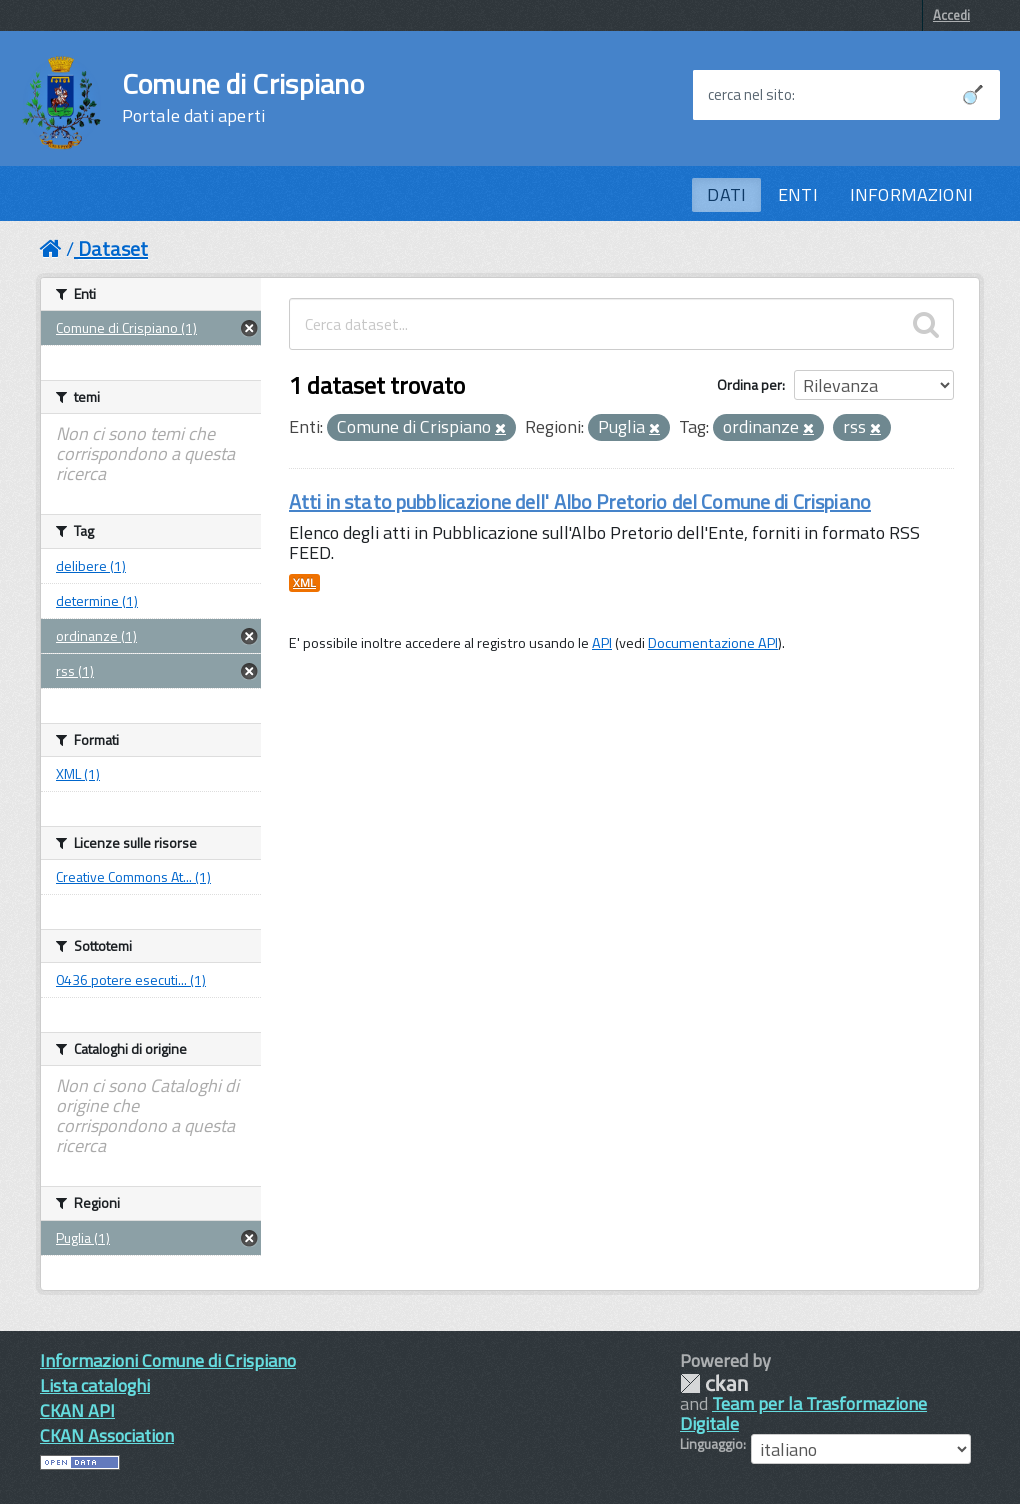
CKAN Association (107, 1435)
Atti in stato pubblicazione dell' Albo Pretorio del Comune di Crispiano (580, 501)
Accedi (951, 15)
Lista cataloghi (95, 1385)
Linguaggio (711, 1444)
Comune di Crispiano (243, 98)
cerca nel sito (750, 95)
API (602, 643)
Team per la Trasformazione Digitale (803, 1413)
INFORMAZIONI (911, 194)
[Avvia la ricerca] (973, 95)
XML (304, 583)
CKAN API (77, 1410)
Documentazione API (713, 643)
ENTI (798, 194)
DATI (726, 194)
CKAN (714, 1383)
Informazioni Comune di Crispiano (168, 1360)
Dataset (113, 248)
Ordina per (749, 384)
